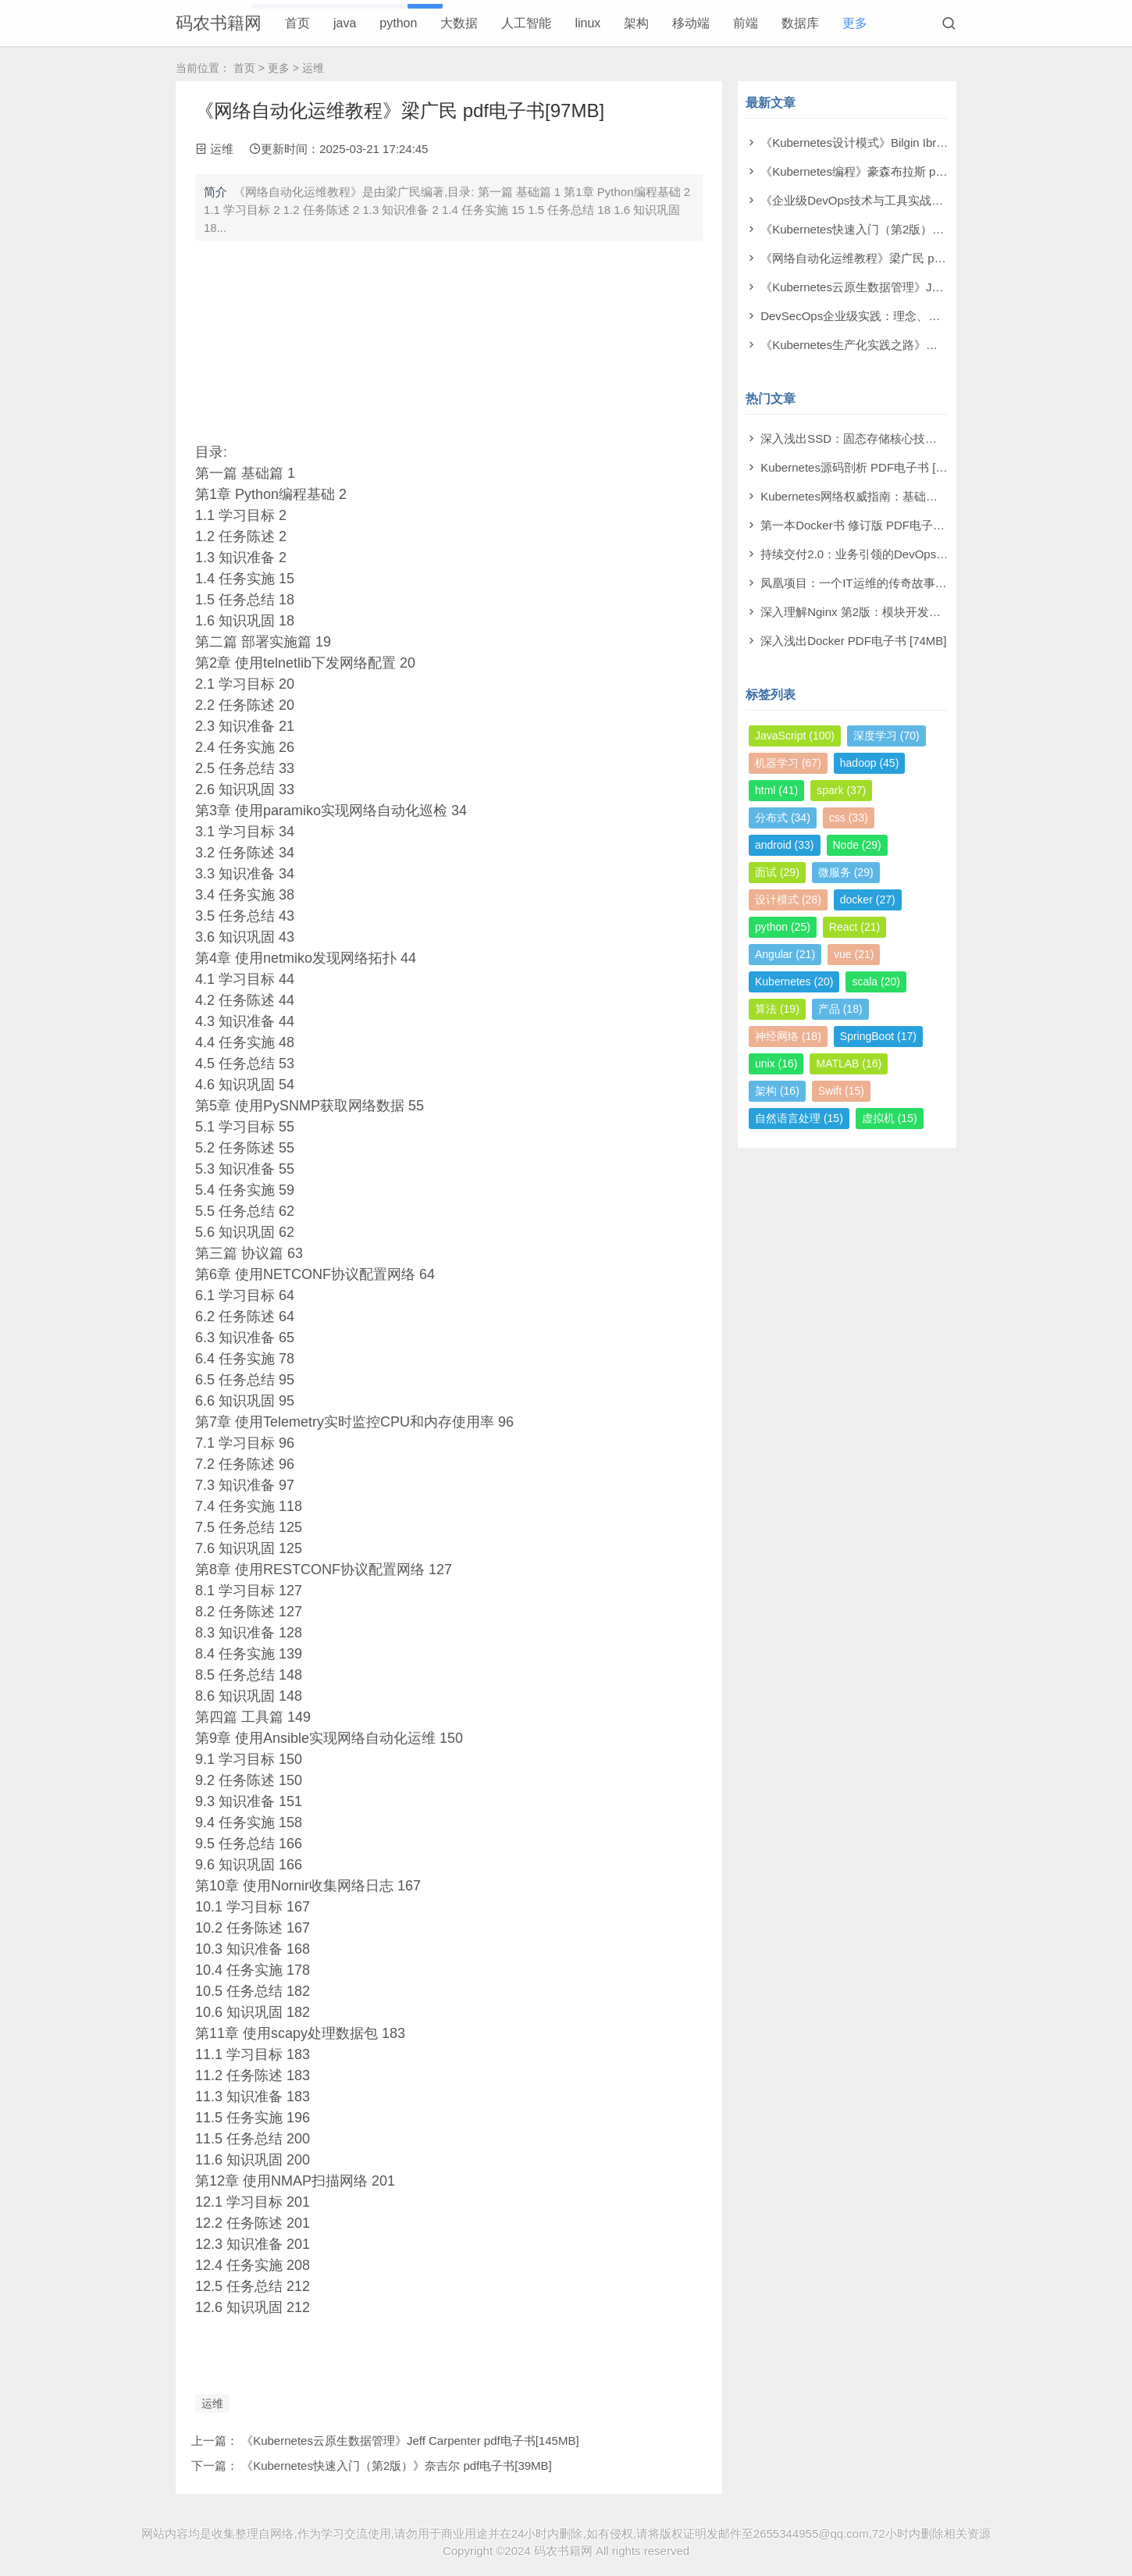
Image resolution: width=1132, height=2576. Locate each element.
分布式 (782, 817)
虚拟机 (889, 1118)
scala (875, 981)
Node (857, 845)
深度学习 (886, 735)
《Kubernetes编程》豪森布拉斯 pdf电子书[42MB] (888, 171)
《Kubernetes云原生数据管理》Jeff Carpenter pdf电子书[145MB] (409, 2440)
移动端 (691, 23)
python (398, 23)
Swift (841, 1091)
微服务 (846, 872)
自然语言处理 (799, 1118)
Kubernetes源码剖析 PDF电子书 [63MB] (865, 467)
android (784, 845)
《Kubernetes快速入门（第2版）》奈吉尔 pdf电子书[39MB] (396, 2465)
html (776, 790)
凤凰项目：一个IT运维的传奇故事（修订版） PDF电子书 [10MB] (927, 583)
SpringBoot (878, 1036)
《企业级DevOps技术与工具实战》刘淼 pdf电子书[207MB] (912, 200)
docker (867, 899)
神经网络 (788, 1036)
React (854, 927)
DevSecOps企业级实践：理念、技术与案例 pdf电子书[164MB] (922, 315)
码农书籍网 (219, 23)
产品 (840, 1009)
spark (841, 790)
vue (854, 954)
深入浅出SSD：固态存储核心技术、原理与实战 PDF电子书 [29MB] (934, 438)
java (344, 23)
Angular (785, 954)
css (848, 817)
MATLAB (848, 1063)
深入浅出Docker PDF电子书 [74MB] (853, 640)
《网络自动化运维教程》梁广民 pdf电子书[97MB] (888, 258)
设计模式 (788, 899)
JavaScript (795, 735)
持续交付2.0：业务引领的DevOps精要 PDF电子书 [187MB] (914, 554)
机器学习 (788, 763)
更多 (854, 23)
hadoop (869, 763)
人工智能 (526, 23)
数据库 (800, 23)
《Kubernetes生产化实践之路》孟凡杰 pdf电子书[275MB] (909, 344)
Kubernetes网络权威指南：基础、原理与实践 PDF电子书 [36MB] (929, 496)
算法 (777, 1009)
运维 (313, 68)
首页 (297, 23)
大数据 (459, 23)
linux (587, 23)
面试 (777, 872)
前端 (745, 23)
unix (776, 1063)
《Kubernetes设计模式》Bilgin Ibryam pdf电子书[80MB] (905, 142)
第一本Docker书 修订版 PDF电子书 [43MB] (872, 525)
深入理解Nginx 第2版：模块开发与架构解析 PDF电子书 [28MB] (925, 611)
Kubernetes (794, 981)
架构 (636, 23)
